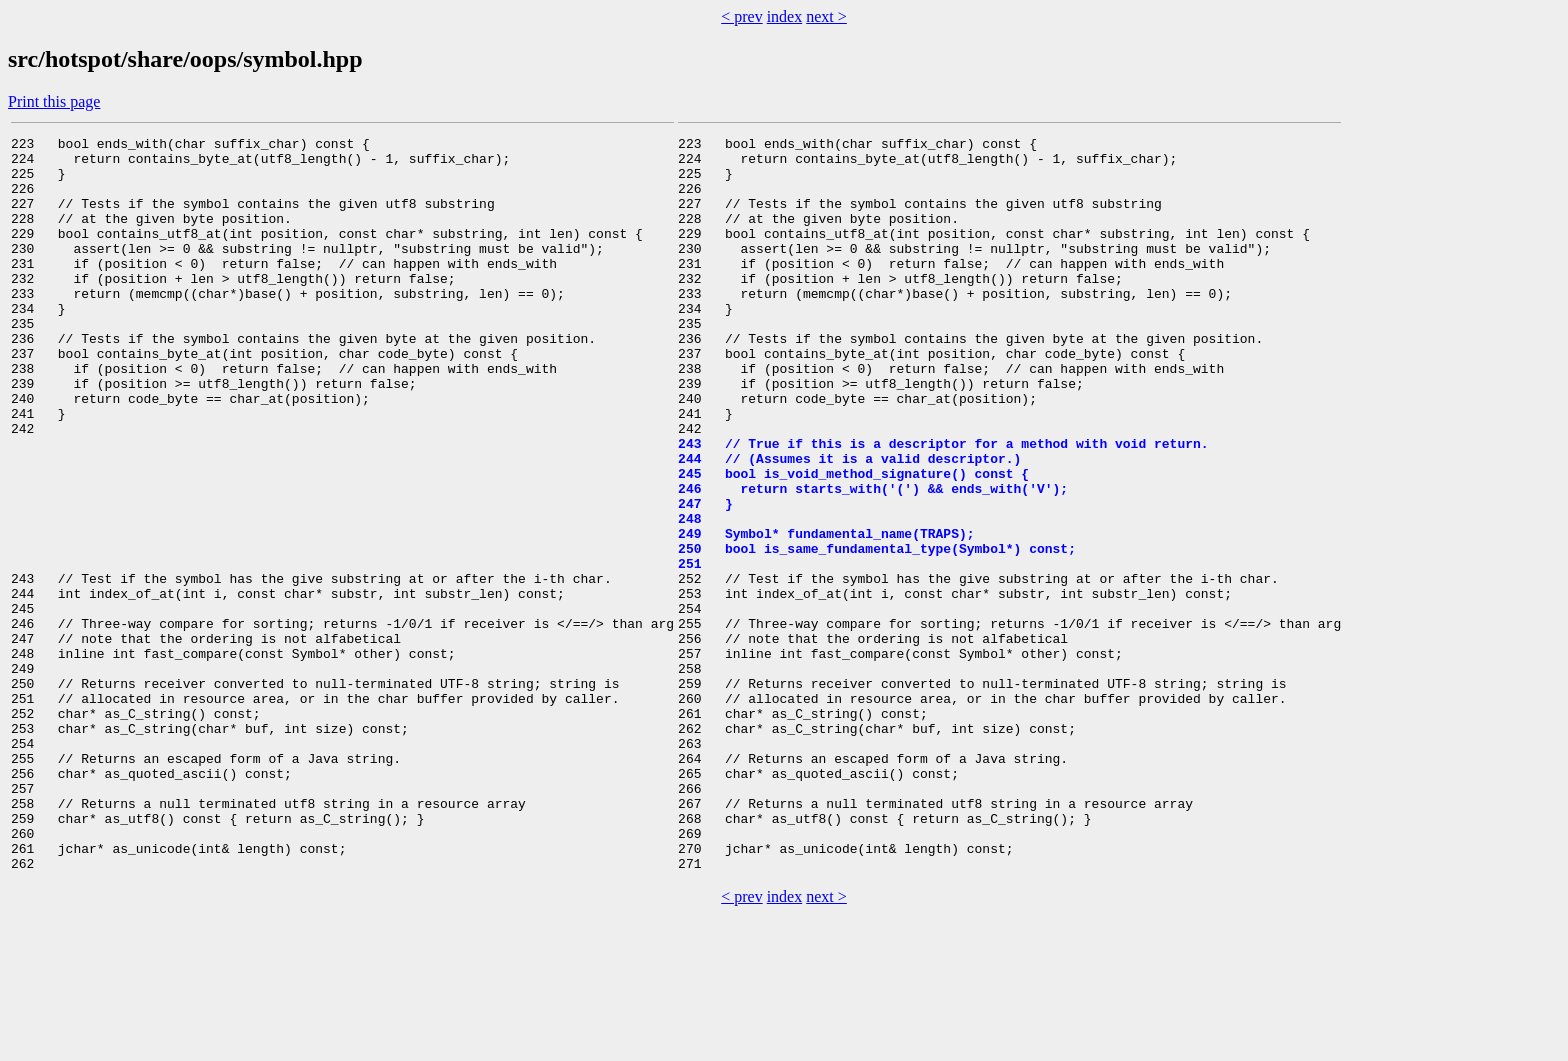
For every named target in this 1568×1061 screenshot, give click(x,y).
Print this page (54, 101)
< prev (741, 16)
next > (826, 16)
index (785, 16)
